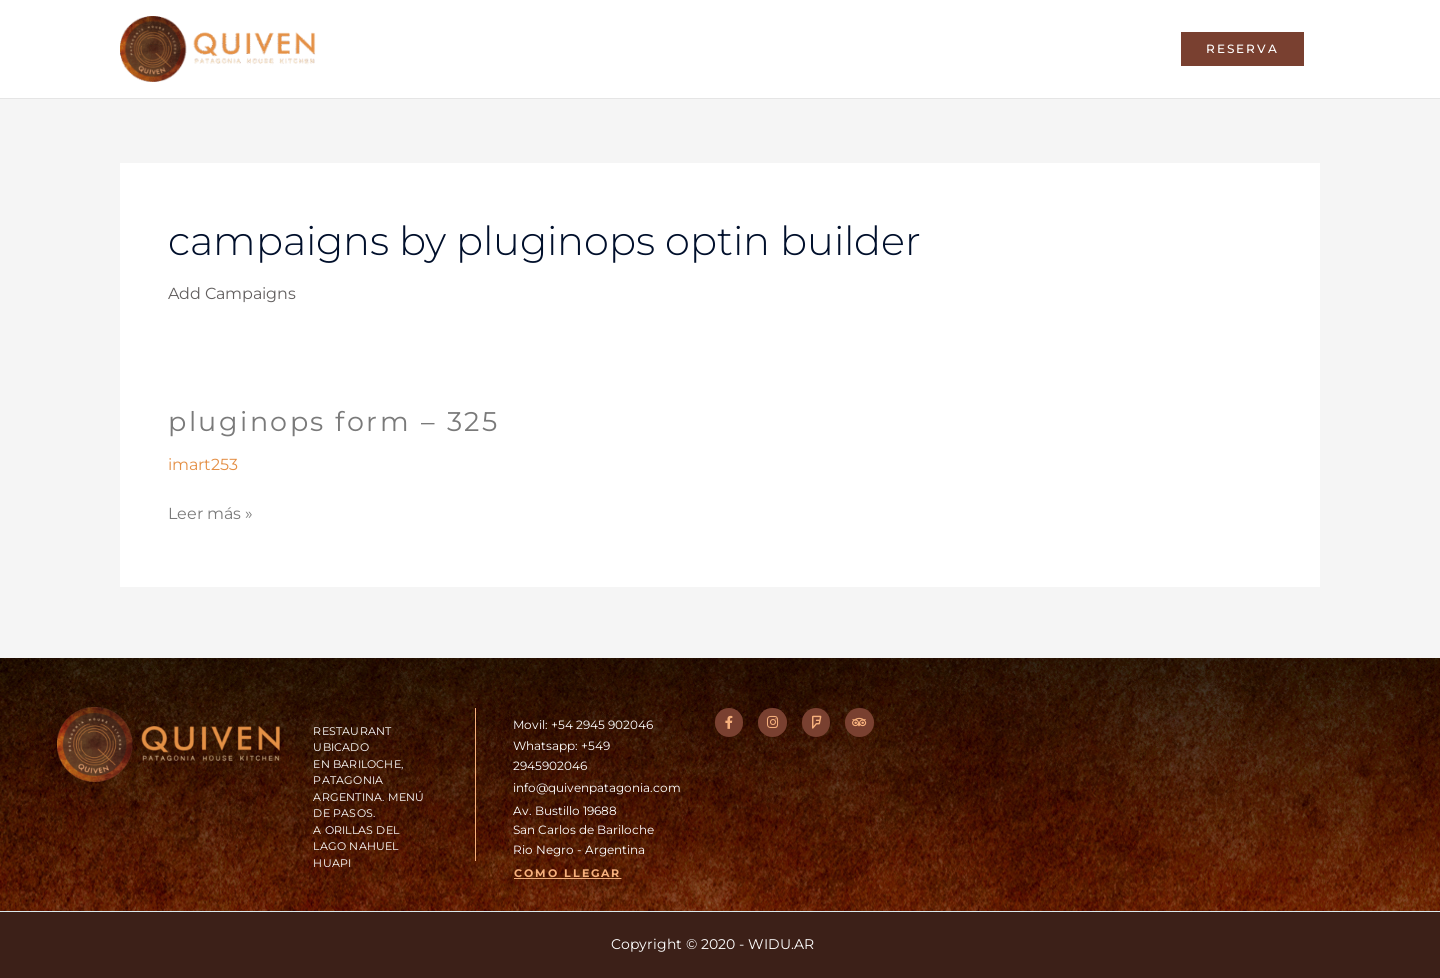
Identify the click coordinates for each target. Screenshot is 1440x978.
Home (667, 52)
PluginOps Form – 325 (340, 428)
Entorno (826, 52)
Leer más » (210, 518)
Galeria (918, 52)
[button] (1242, 53)
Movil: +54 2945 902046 (588, 724)
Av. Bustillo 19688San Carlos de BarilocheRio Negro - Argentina (590, 829)
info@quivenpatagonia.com (605, 787)
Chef (742, 52)
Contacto (1112, 52)
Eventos (1010, 52)
